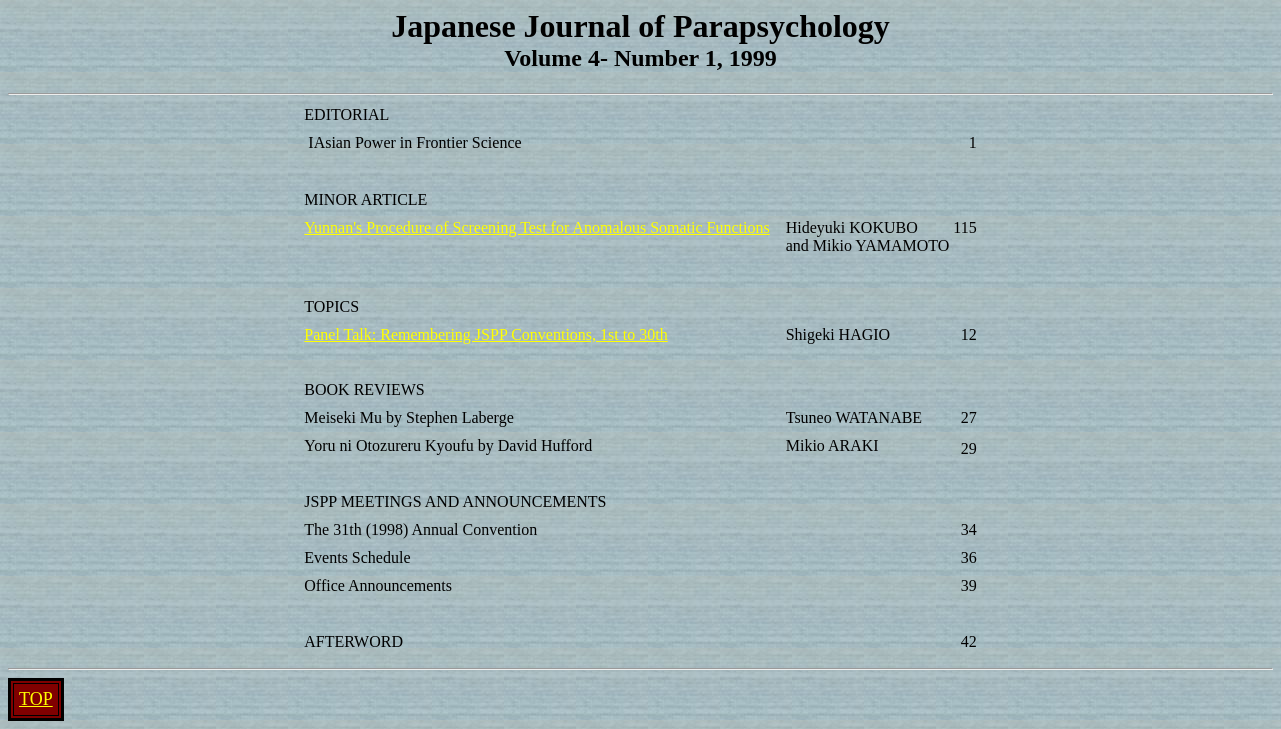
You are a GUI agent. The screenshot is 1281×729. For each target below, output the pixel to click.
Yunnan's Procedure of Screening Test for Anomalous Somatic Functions (536, 227)
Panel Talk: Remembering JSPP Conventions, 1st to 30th (485, 334)
